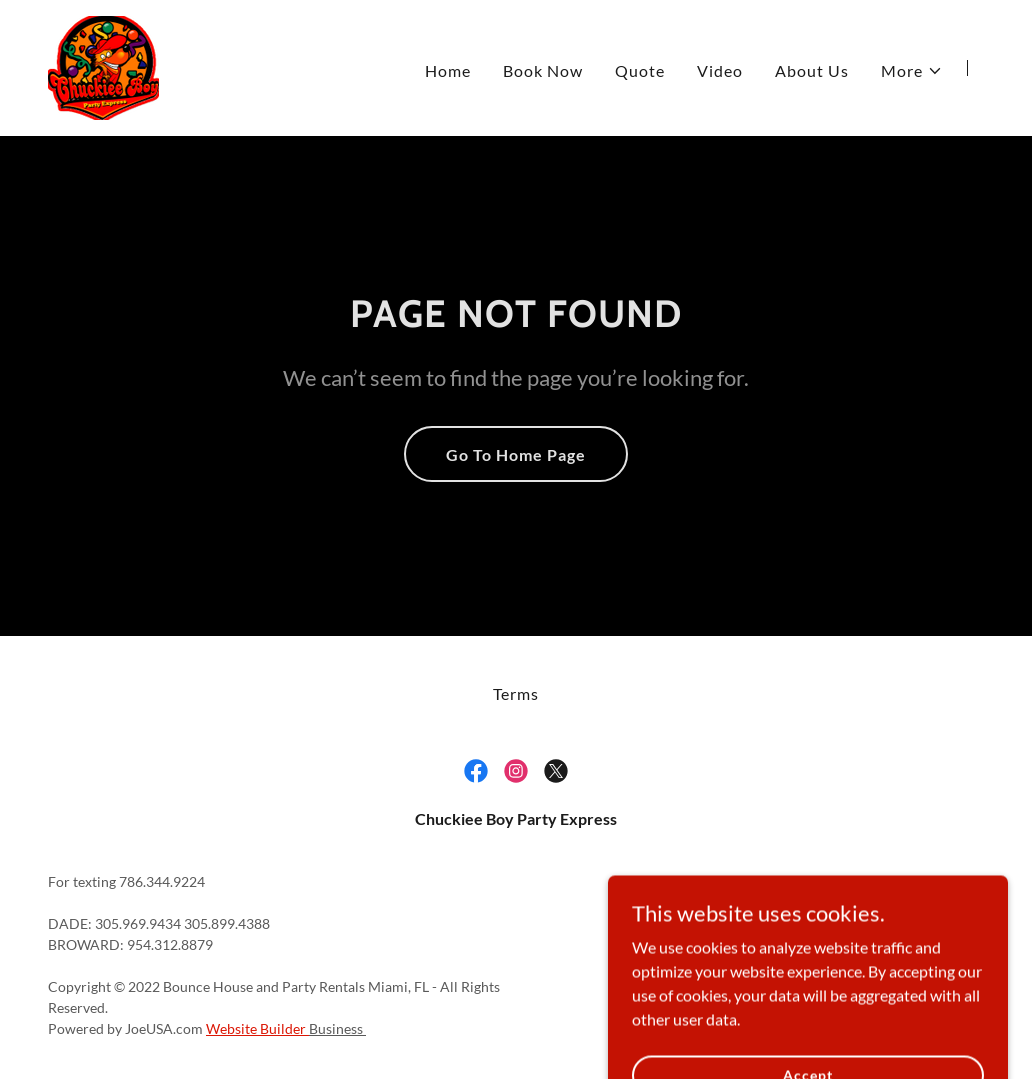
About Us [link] (812, 70)
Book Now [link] (543, 70)
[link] (103, 65)
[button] (912, 71)
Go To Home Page (516, 454)
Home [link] (448, 70)
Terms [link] (516, 693)
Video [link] (720, 70)
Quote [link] (640, 70)
